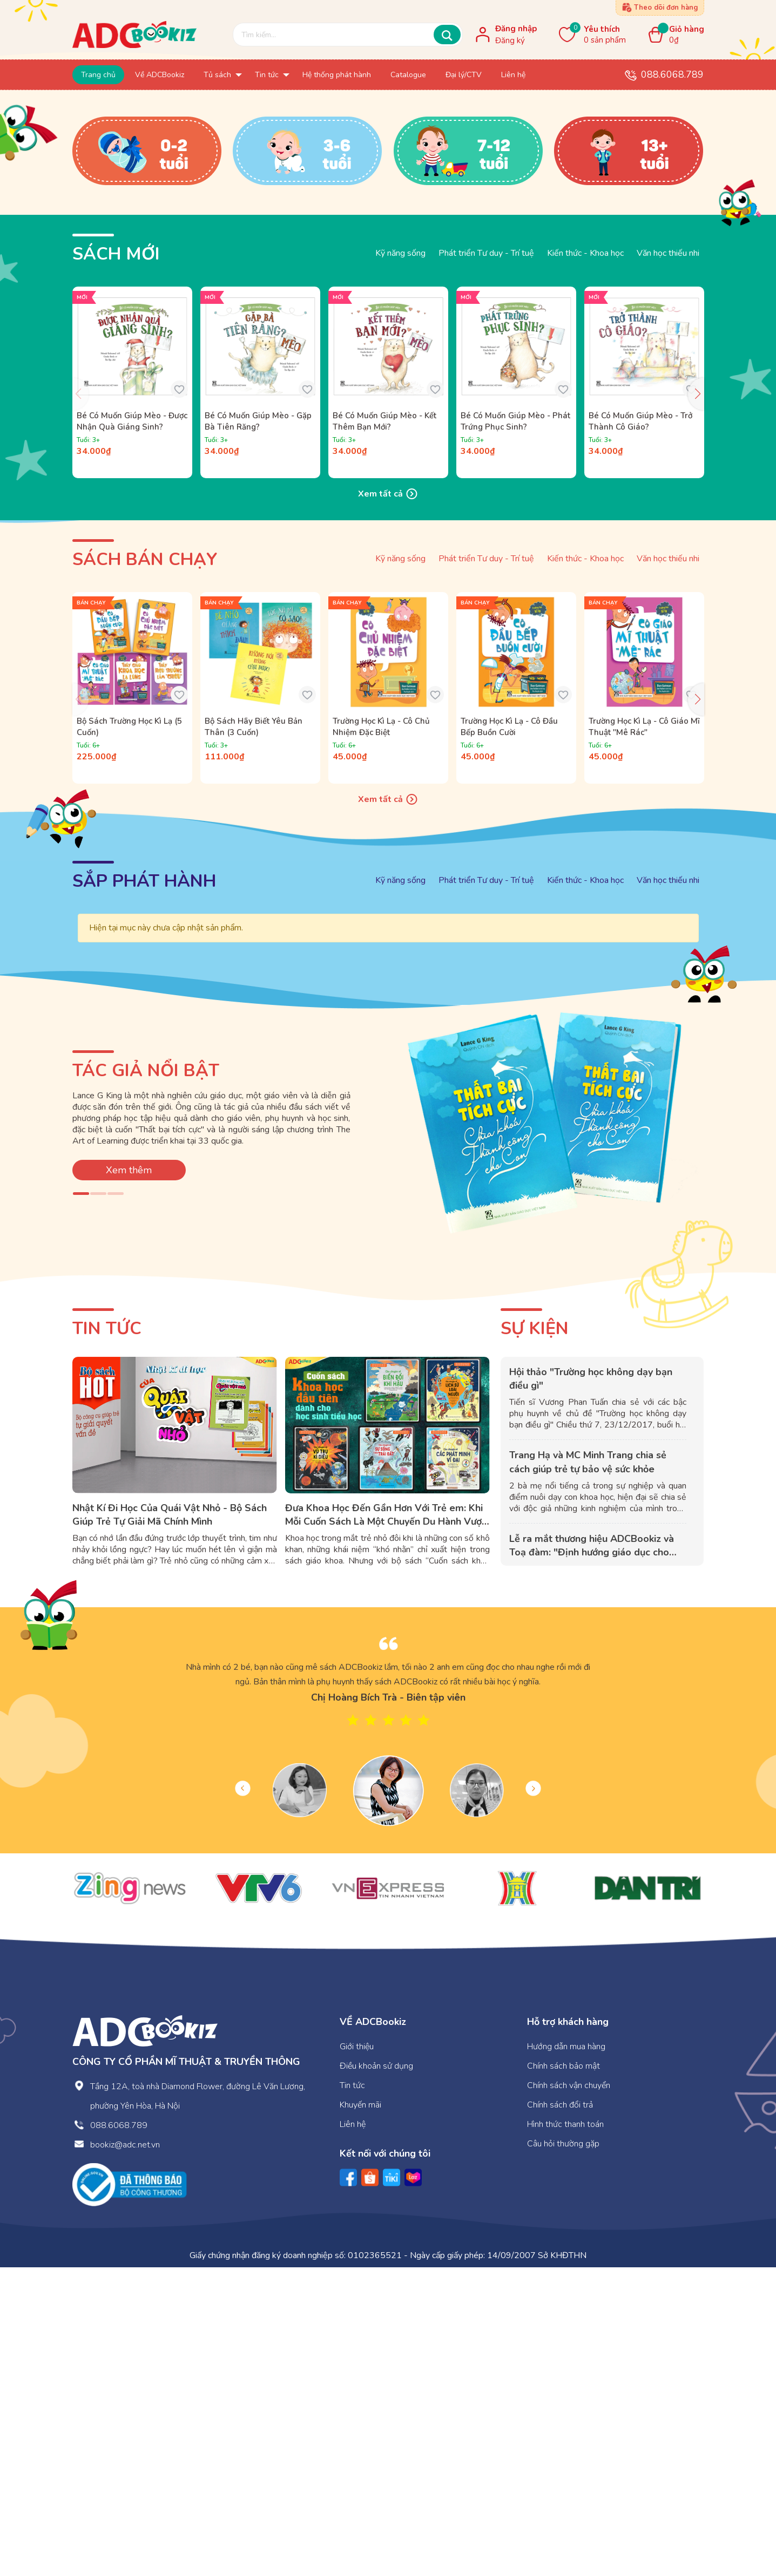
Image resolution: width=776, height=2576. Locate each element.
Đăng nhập (516, 28)
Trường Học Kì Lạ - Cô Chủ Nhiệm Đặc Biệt (381, 1035)
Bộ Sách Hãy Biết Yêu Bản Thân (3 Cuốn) (253, 1035)
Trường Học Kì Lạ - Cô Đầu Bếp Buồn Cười (509, 1035)
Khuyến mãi (360, 2413)
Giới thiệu (357, 2355)
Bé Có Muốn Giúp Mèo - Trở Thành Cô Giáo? (640, 729)
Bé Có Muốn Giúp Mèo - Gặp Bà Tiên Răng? (258, 729)
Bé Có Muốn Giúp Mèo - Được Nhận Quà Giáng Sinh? (132, 729)
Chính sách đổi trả (560, 2413)
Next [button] (533, 2097)
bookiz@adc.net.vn (125, 2453)
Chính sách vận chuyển (568, 2394)
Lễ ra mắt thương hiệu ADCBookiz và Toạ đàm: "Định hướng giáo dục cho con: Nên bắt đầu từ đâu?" (591, 1860)
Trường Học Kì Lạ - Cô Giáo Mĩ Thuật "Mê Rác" (644, 1035)
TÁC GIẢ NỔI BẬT (145, 1379)
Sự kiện (535, 1637)
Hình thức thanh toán (565, 2433)
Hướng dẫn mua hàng (566, 2355)
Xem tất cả (388, 802)
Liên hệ (353, 2433)
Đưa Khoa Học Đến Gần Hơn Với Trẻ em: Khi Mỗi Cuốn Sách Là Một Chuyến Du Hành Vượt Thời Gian (385, 1830)
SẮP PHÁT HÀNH (144, 1189)
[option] (388, 1993)
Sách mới (116, 562)
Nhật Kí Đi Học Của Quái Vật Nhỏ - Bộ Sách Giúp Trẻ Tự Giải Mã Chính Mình (169, 1823)
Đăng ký (510, 40)
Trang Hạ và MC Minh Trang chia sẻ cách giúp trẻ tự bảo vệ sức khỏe (587, 1770)
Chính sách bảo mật (563, 2375)
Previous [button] (243, 2097)
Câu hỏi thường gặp (563, 2452)
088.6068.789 (672, 74)
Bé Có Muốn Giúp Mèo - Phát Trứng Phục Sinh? (515, 729)
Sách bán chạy (144, 868)
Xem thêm (129, 1478)
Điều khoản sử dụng (376, 2375)
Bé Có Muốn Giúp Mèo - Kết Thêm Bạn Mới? (384, 729)
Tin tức (106, 1637)
